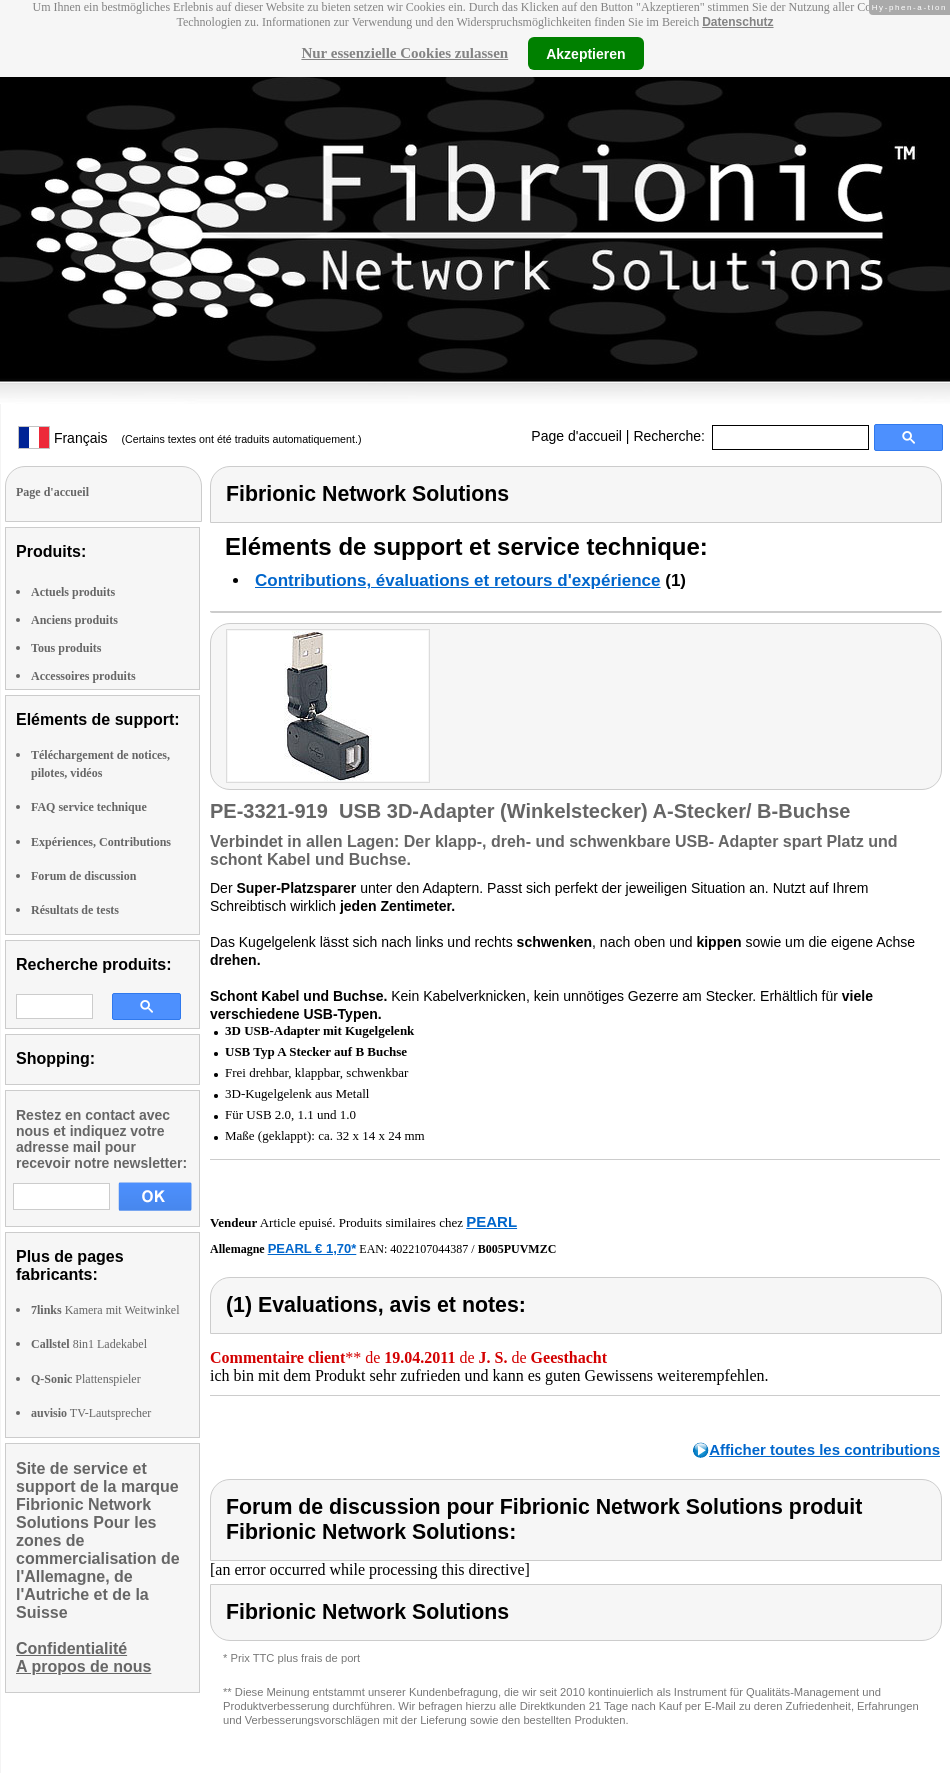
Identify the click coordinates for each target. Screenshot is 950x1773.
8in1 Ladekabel (89, 1344)
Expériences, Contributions (101, 842)
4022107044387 (429, 1249)
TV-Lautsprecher (91, 1413)
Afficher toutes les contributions (824, 1449)
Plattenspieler (86, 1379)
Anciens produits (74, 620)
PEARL (491, 1221)
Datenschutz (737, 22)
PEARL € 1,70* (312, 1248)
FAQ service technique (89, 807)
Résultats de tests (75, 910)
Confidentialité (71, 1648)
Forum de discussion (83, 876)
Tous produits (66, 648)
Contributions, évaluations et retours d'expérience (458, 580)
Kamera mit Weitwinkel (105, 1310)
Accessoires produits (83, 676)
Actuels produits (73, 592)
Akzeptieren (585, 53)
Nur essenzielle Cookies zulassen (404, 53)
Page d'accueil (576, 436)
